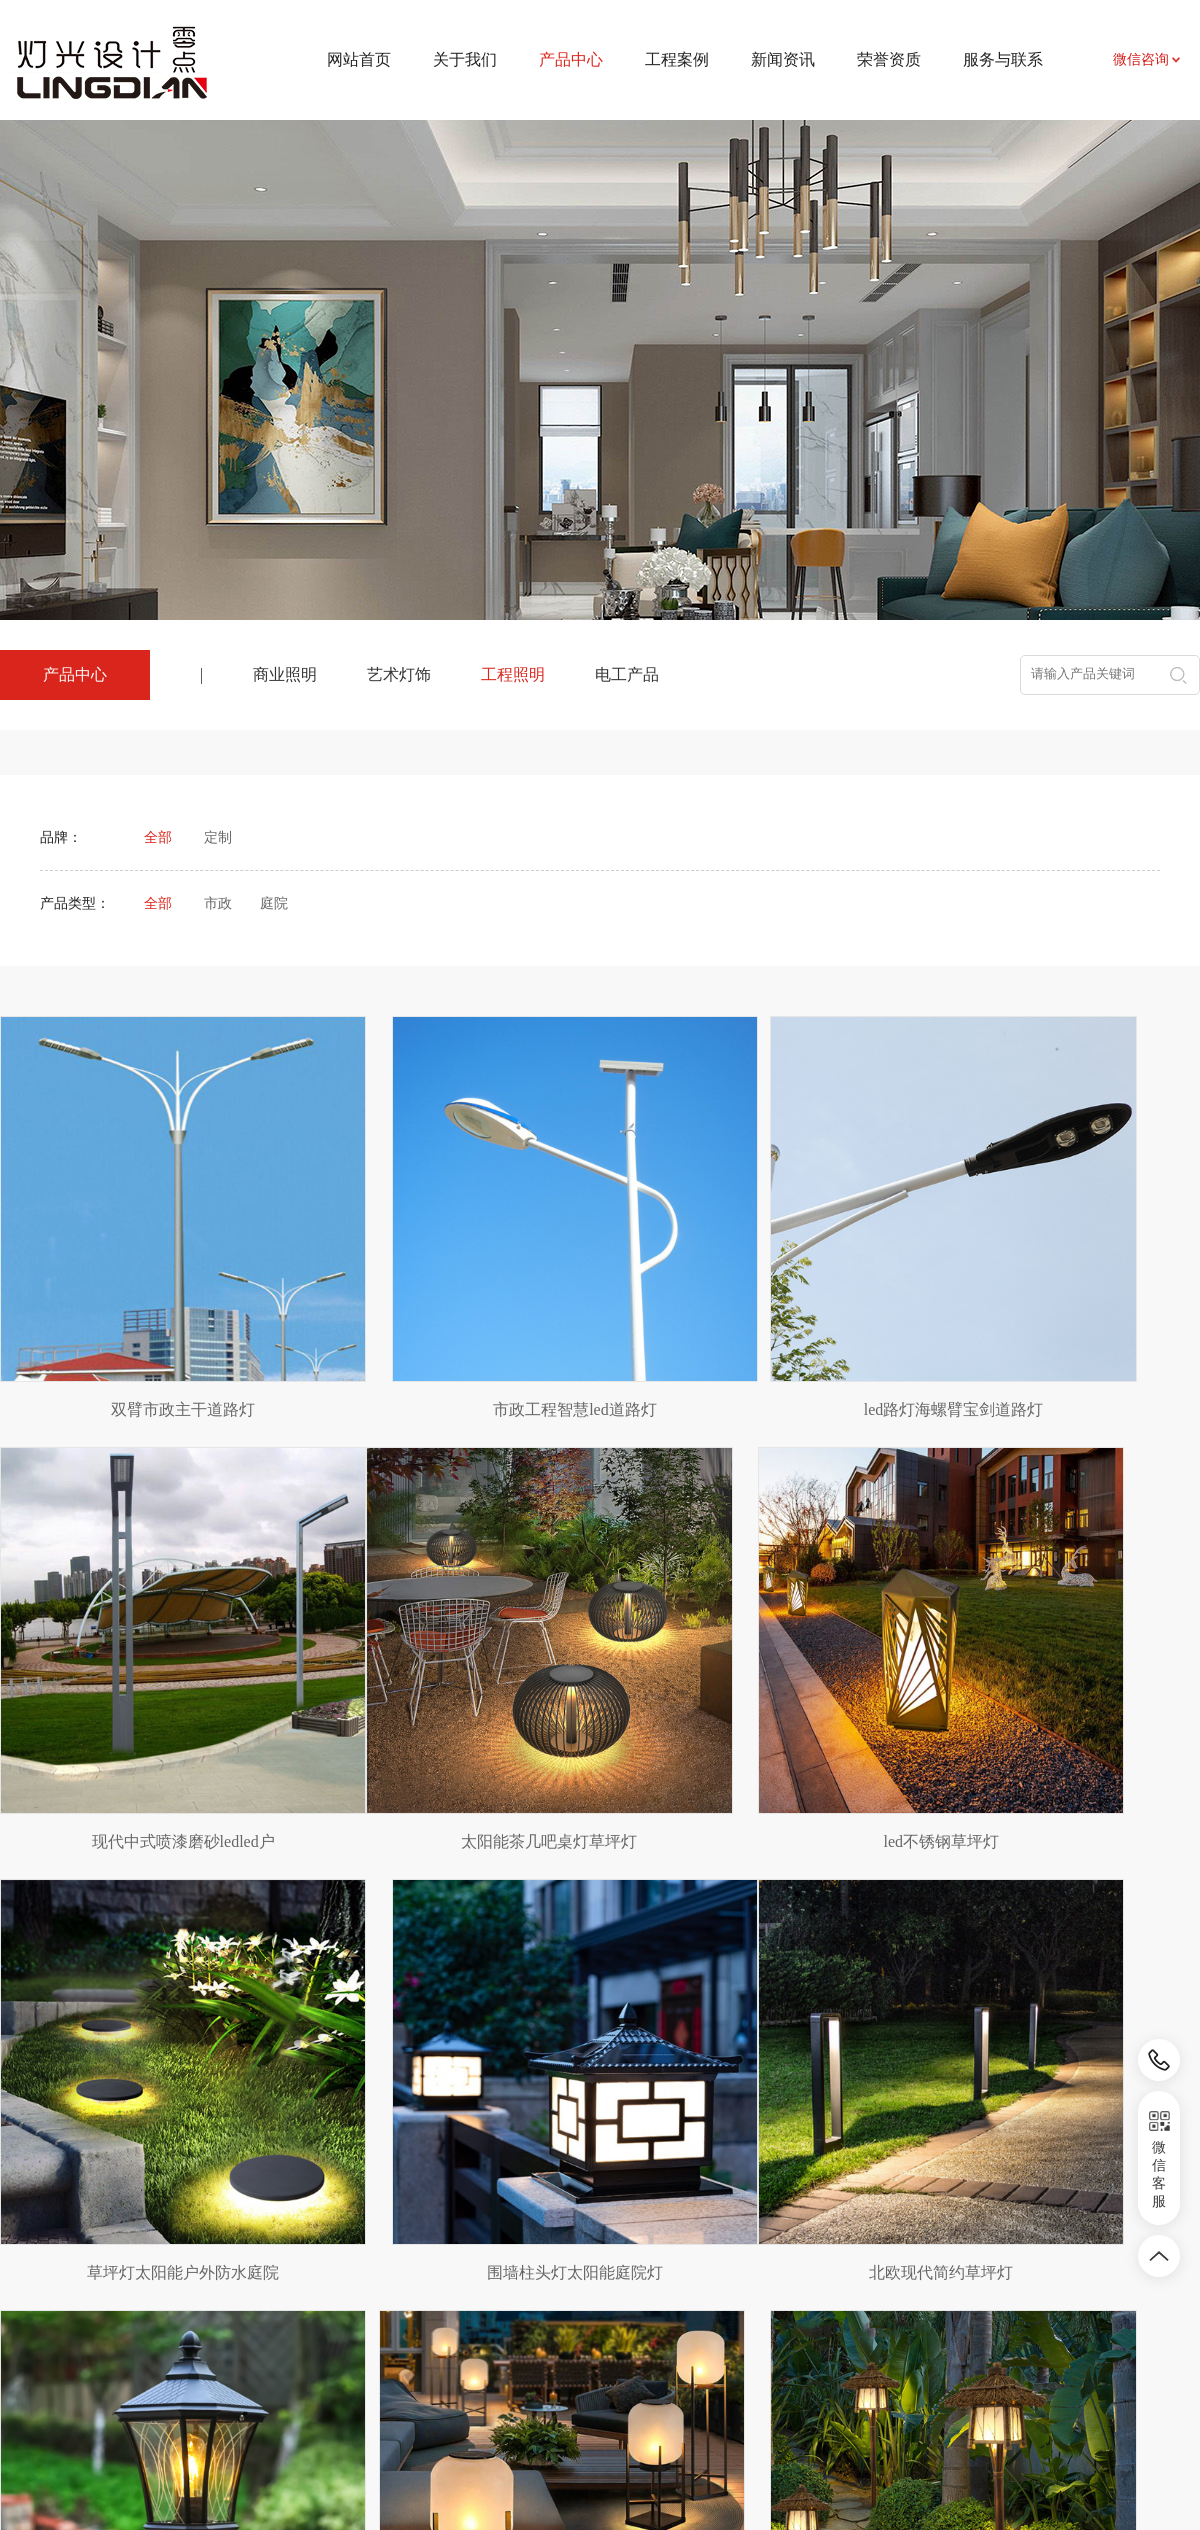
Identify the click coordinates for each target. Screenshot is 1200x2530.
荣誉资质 (889, 59)
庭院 (274, 903)
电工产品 (627, 674)
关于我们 (465, 59)
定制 (218, 837)
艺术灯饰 (399, 674)
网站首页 (359, 59)
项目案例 (473, 2268)
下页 (674, 2092)
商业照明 (285, 674)
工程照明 (513, 674)
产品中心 (332, 2222)
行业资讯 (618, 2298)
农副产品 (192, 2327)
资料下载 (763, 2298)
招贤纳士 (763, 2328)
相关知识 (618, 2328)
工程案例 (677, 59)
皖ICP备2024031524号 (770, 2469)
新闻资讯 (783, 59)
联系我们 (763, 2268)
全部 (158, 837)
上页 (527, 2092)
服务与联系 (1003, 59)
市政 (218, 903)
